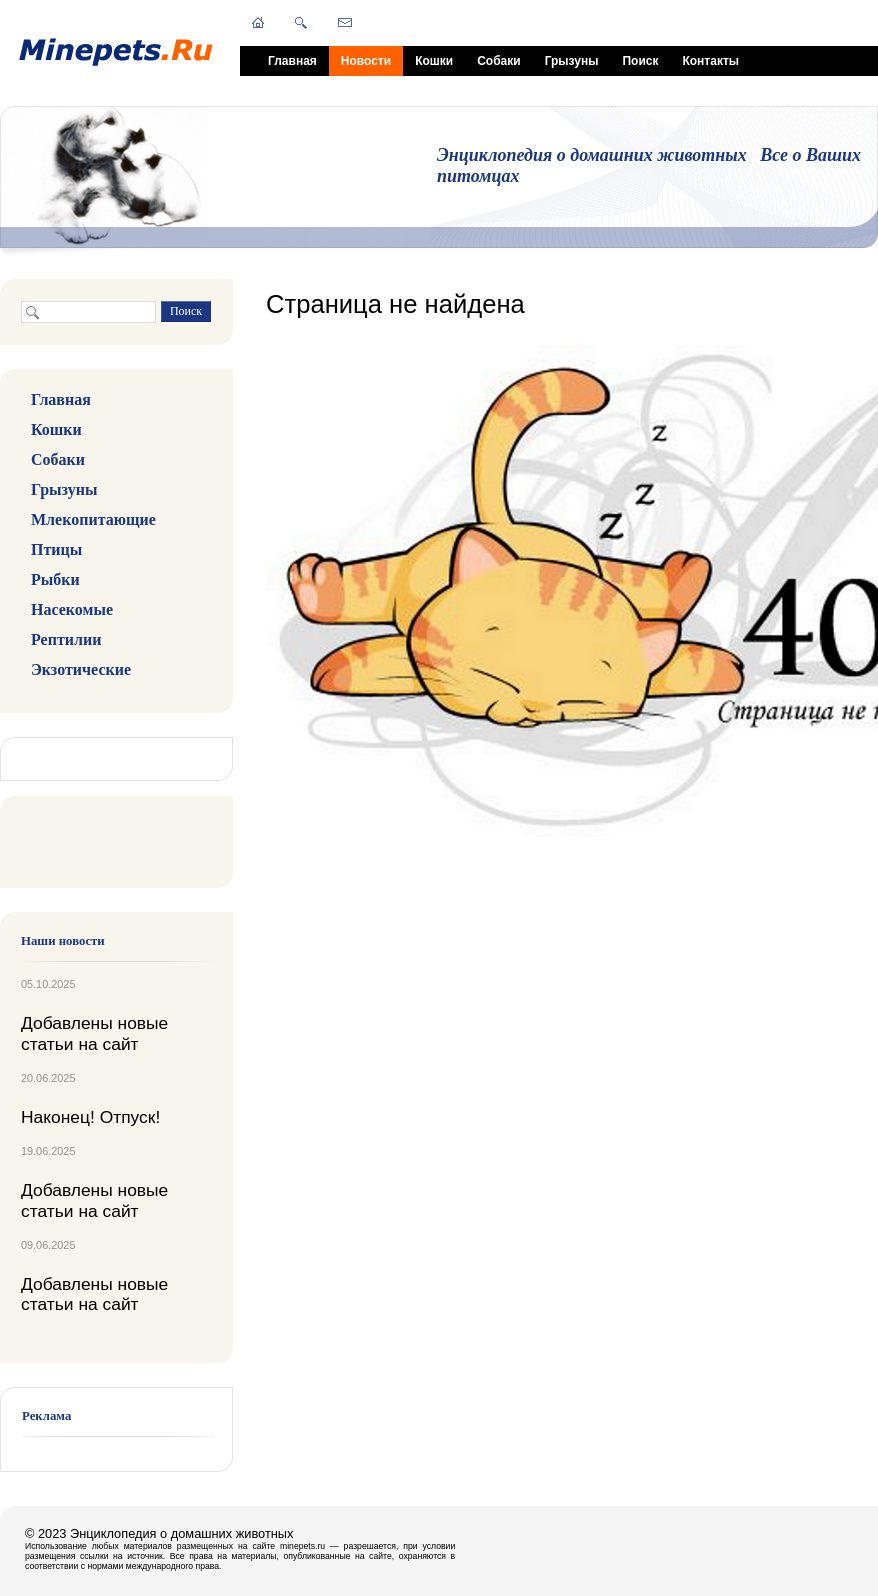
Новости (366, 61)
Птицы (56, 549)
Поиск (640, 61)
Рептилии (66, 639)
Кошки (434, 61)
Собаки (498, 61)
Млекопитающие (93, 519)
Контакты (710, 61)
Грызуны (572, 61)
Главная (292, 61)
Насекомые (72, 609)
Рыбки (55, 579)
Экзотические (81, 669)
